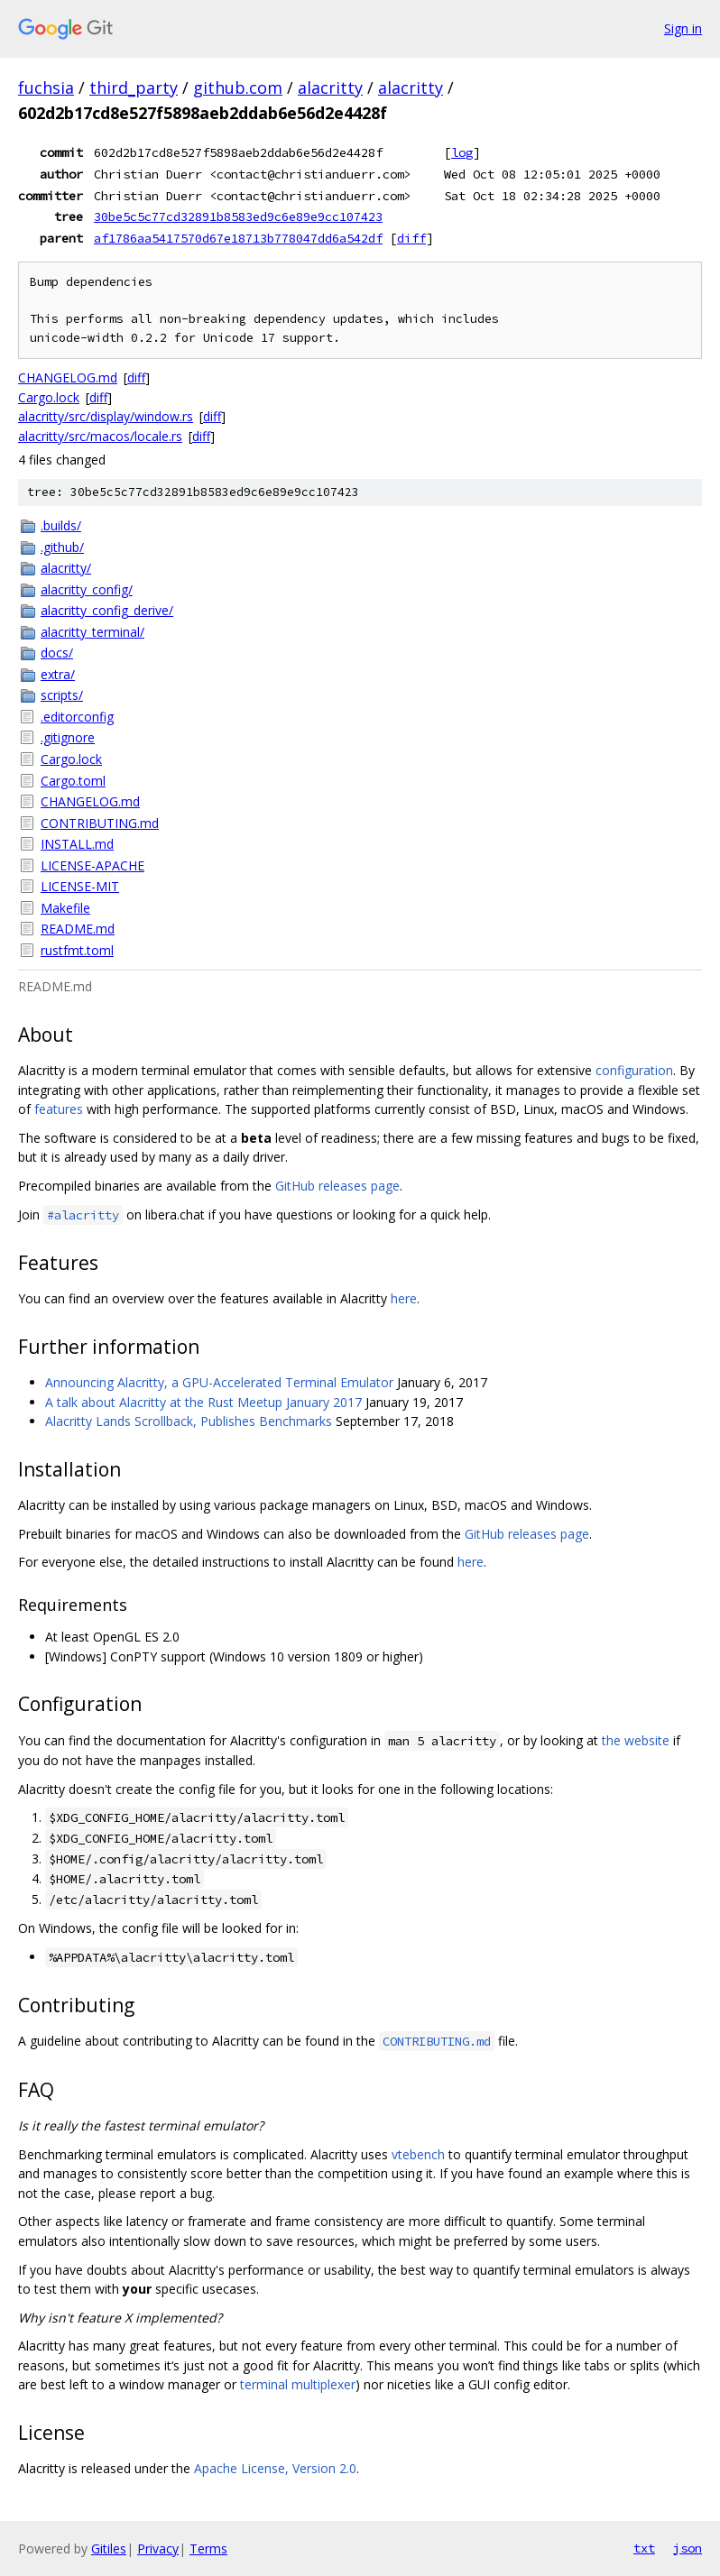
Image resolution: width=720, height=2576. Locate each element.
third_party (133, 87)
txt (644, 2548)
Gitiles (108, 2548)
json (687, 2548)
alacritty (330, 87)
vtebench (418, 2154)
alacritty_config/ (87, 589)
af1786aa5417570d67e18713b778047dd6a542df (238, 238)
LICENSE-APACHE (92, 865)
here (404, 1298)
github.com (237, 87)
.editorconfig (77, 716)
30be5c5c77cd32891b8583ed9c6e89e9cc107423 (238, 216)
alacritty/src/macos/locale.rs (100, 436)
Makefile (65, 907)
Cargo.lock (48, 397)
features (58, 1109)
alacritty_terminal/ (92, 631)
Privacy (158, 2548)
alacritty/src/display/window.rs (105, 416)
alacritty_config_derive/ (107, 610)
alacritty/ (66, 567)
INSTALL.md (77, 843)
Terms (208, 2548)
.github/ (62, 547)
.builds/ (61, 525)
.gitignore (68, 737)
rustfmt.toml (77, 950)
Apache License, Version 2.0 (275, 2468)
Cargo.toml (73, 780)
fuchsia (46, 87)
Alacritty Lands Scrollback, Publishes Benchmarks (188, 1421)
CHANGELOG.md (67, 377)
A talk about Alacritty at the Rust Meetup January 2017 (203, 1402)
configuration (634, 1070)
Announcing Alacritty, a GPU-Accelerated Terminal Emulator (219, 1382)
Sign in (683, 28)
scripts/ (62, 695)
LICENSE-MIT (80, 886)
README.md (78, 928)
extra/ (58, 674)
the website (635, 1740)
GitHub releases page (337, 1185)
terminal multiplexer (297, 2384)
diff (411, 238)
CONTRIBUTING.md (100, 823)
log (462, 152)
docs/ (57, 652)
